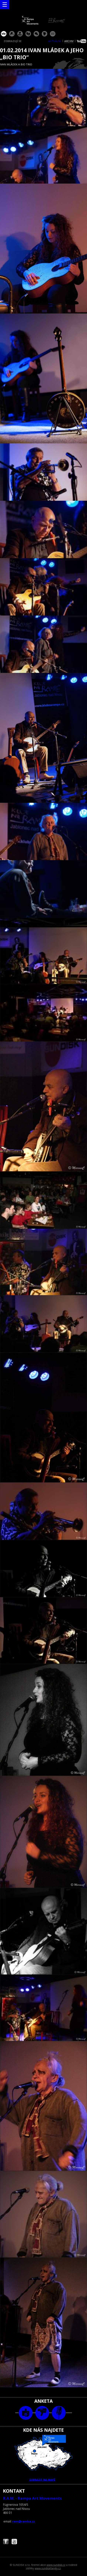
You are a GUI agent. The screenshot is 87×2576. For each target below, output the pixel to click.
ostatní (52, 33)
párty (20, 33)
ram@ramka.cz (23, 2521)
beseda (36, 33)
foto (26, 2413)
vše (3, 33)
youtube (82, 41)
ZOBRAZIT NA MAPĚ (43, 2458)
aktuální (54, 41)
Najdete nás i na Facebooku (6, 2542)
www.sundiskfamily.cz (48, 2568)
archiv (68, 41)
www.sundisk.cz (56, 2565)
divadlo (28, 33)
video (42, 2413)
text (59, 2413)
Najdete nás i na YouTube (14, 2542)
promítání (44, 33)
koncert (12, 33)
